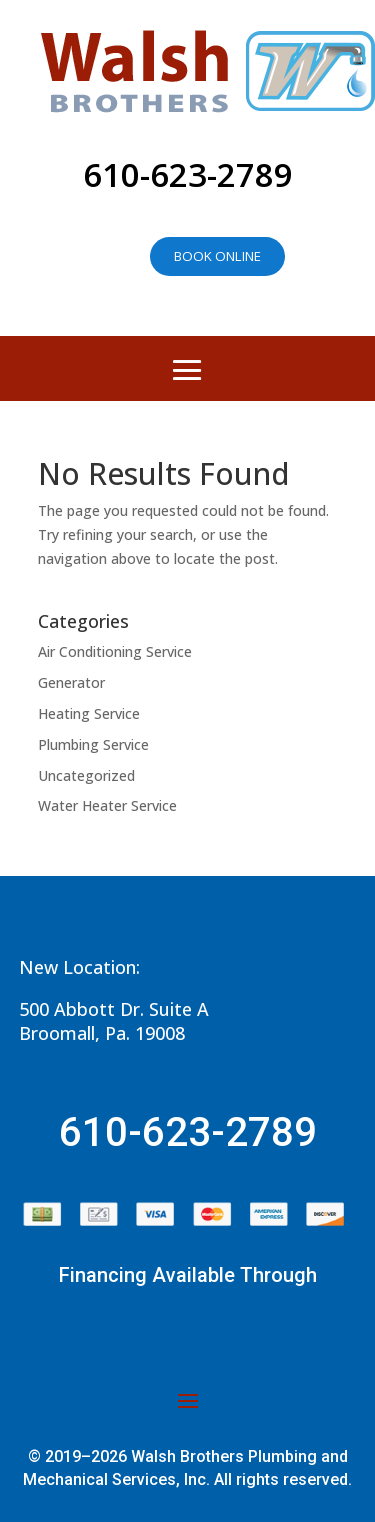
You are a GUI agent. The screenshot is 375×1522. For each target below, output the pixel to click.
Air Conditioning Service (115, 651)
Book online (217, 256)
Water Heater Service (107, 805)
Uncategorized (86, 775)
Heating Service (89, 713)
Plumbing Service (93, 744)
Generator (71, 682)
